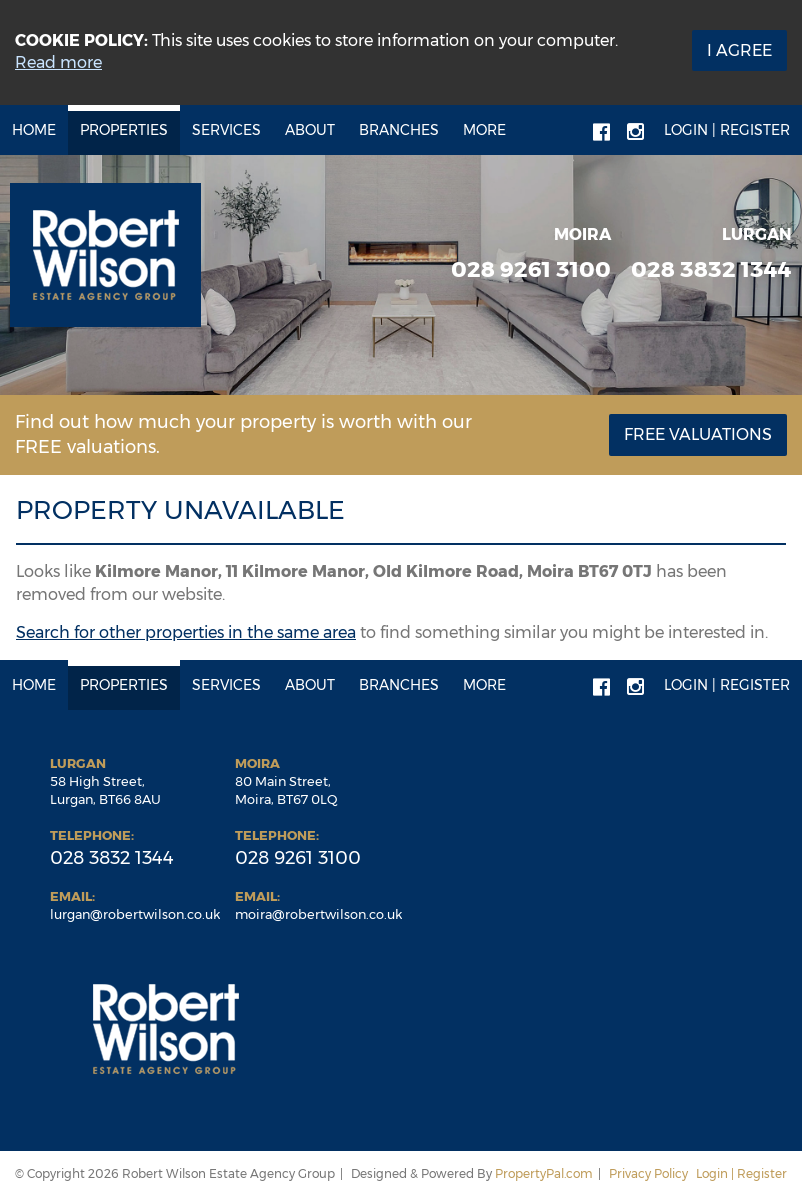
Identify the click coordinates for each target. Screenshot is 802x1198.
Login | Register (727, 130)
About (310, 130)
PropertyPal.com (544, 1173)
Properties (124, 130)
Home (34, 130)
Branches (399, 130)
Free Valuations (698, 434)
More (484, 130)
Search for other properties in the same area (186, 632)
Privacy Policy (648, 1173)
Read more (58, 62)
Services (226, 130)
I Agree (739, 50)
